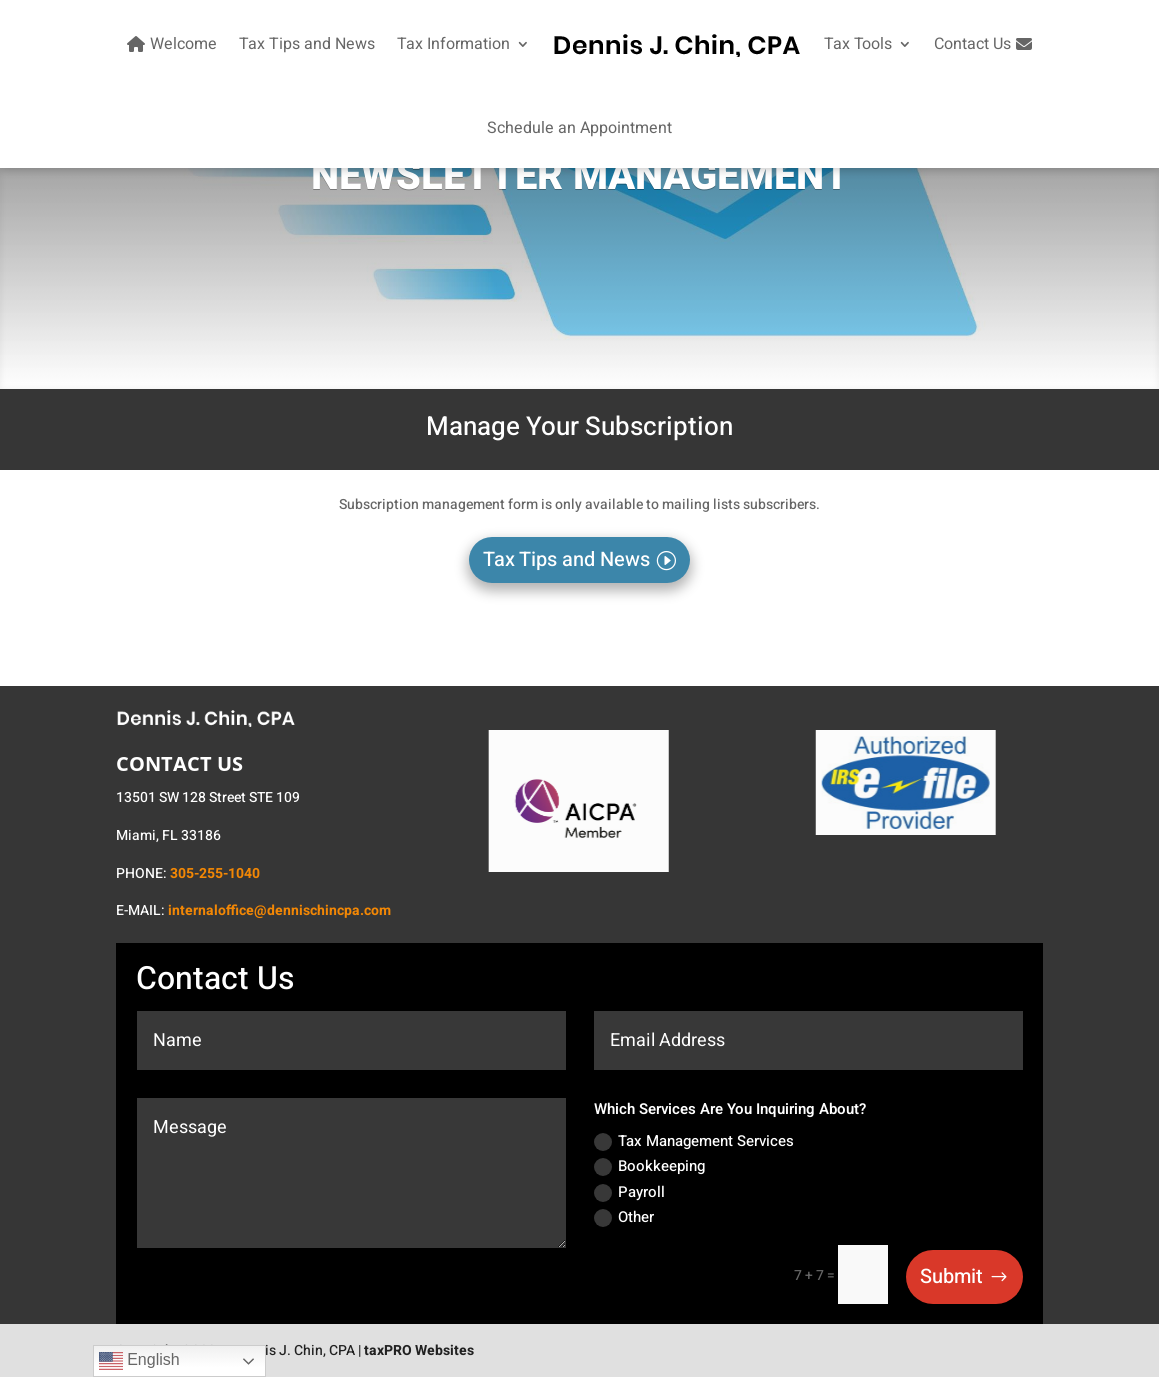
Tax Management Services (694, 1141)
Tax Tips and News (307, 44)
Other (624, 1217)
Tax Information (453, 44)
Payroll (629, 1192)
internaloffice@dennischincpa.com (279, 910)
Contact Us (985, 44)
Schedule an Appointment (579, 128)
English (139, 1361)
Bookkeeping (649, 1166)
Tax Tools (858, 44)
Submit (951, 1276)
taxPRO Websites (419, 1350)
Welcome (169, 44)
